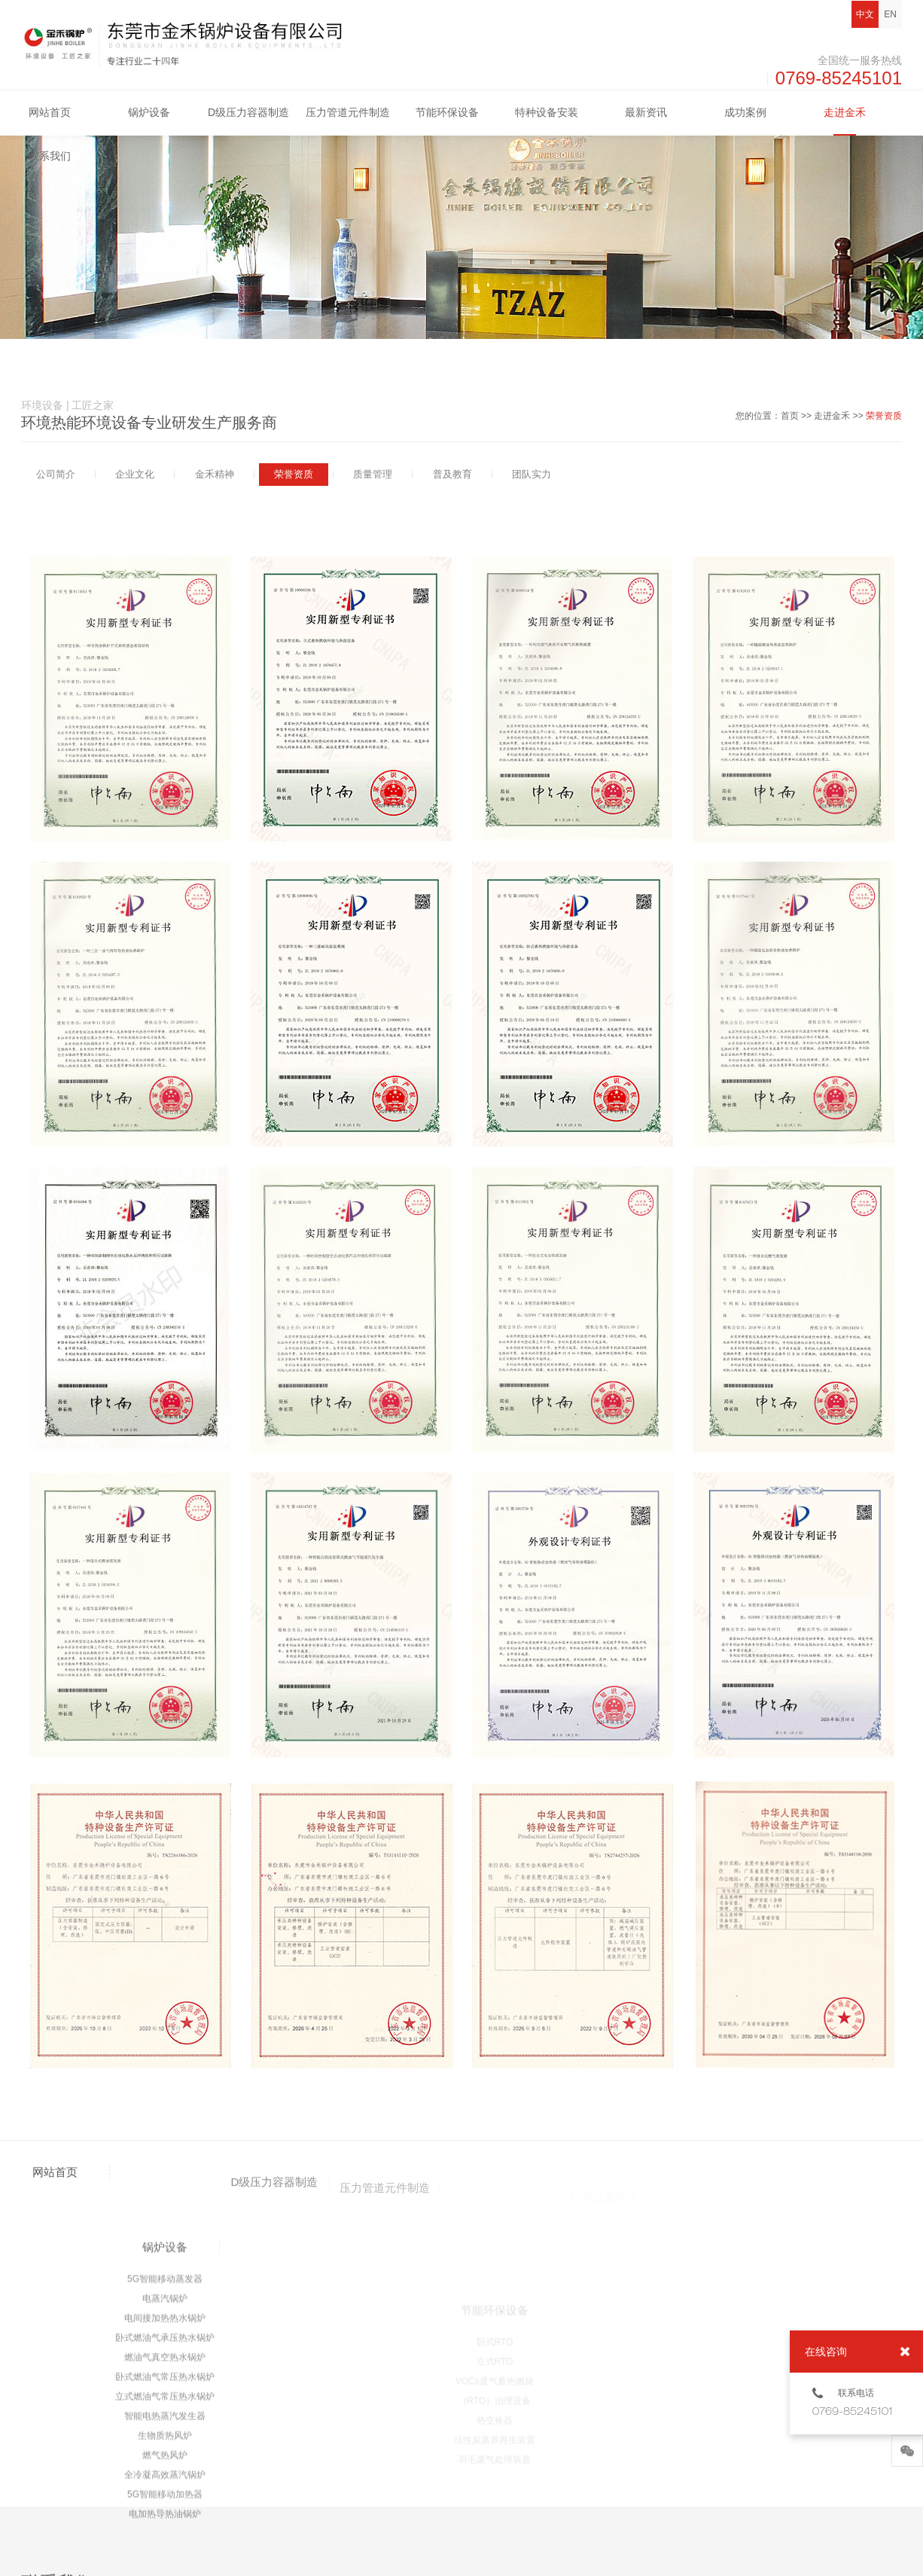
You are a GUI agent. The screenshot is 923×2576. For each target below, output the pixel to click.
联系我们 (50, 156)
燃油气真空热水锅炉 (165, 2520)
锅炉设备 (149, 112)
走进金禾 (845, 112)
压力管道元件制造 (348, 112)
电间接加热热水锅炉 (165, 2481)
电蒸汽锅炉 (164, 2461)
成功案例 (745, 112)
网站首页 (50, 112)
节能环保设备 (447, 112)
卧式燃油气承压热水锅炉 (165, 2500)
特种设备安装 (546, 112)
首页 (790, 416)
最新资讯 (646, 112)
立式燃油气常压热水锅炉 (165, 2559)
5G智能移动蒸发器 (165, 2442)
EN (890, 14)
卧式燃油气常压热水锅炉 (165, 2540)
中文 (865, 14)
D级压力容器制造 (248, 112)
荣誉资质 (884, 416)
